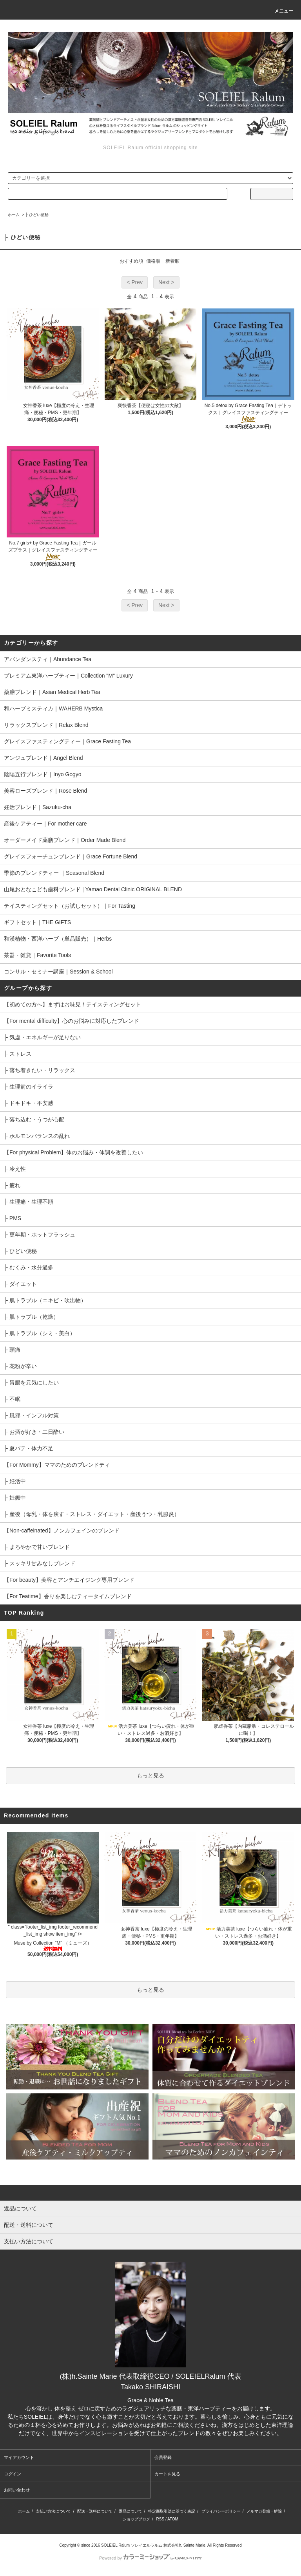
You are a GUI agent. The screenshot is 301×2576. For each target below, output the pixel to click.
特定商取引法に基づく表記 (171, 2511)
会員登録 (163, 2457)
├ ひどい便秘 (37, 215)
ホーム (14, 215)
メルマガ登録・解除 (264, 2511)
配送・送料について (94, 2511)
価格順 (153, 261)
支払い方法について (53, 2511)
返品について (130, 2511)
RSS (160, 2519)
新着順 (172, 261)
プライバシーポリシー (221, 2511)
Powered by (150, 2558)
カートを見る (167, 2473)
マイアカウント (19, 2457)
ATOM (172, 2519)
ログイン (12, 2473)
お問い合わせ (17, 2490)
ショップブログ (136, 2519)
